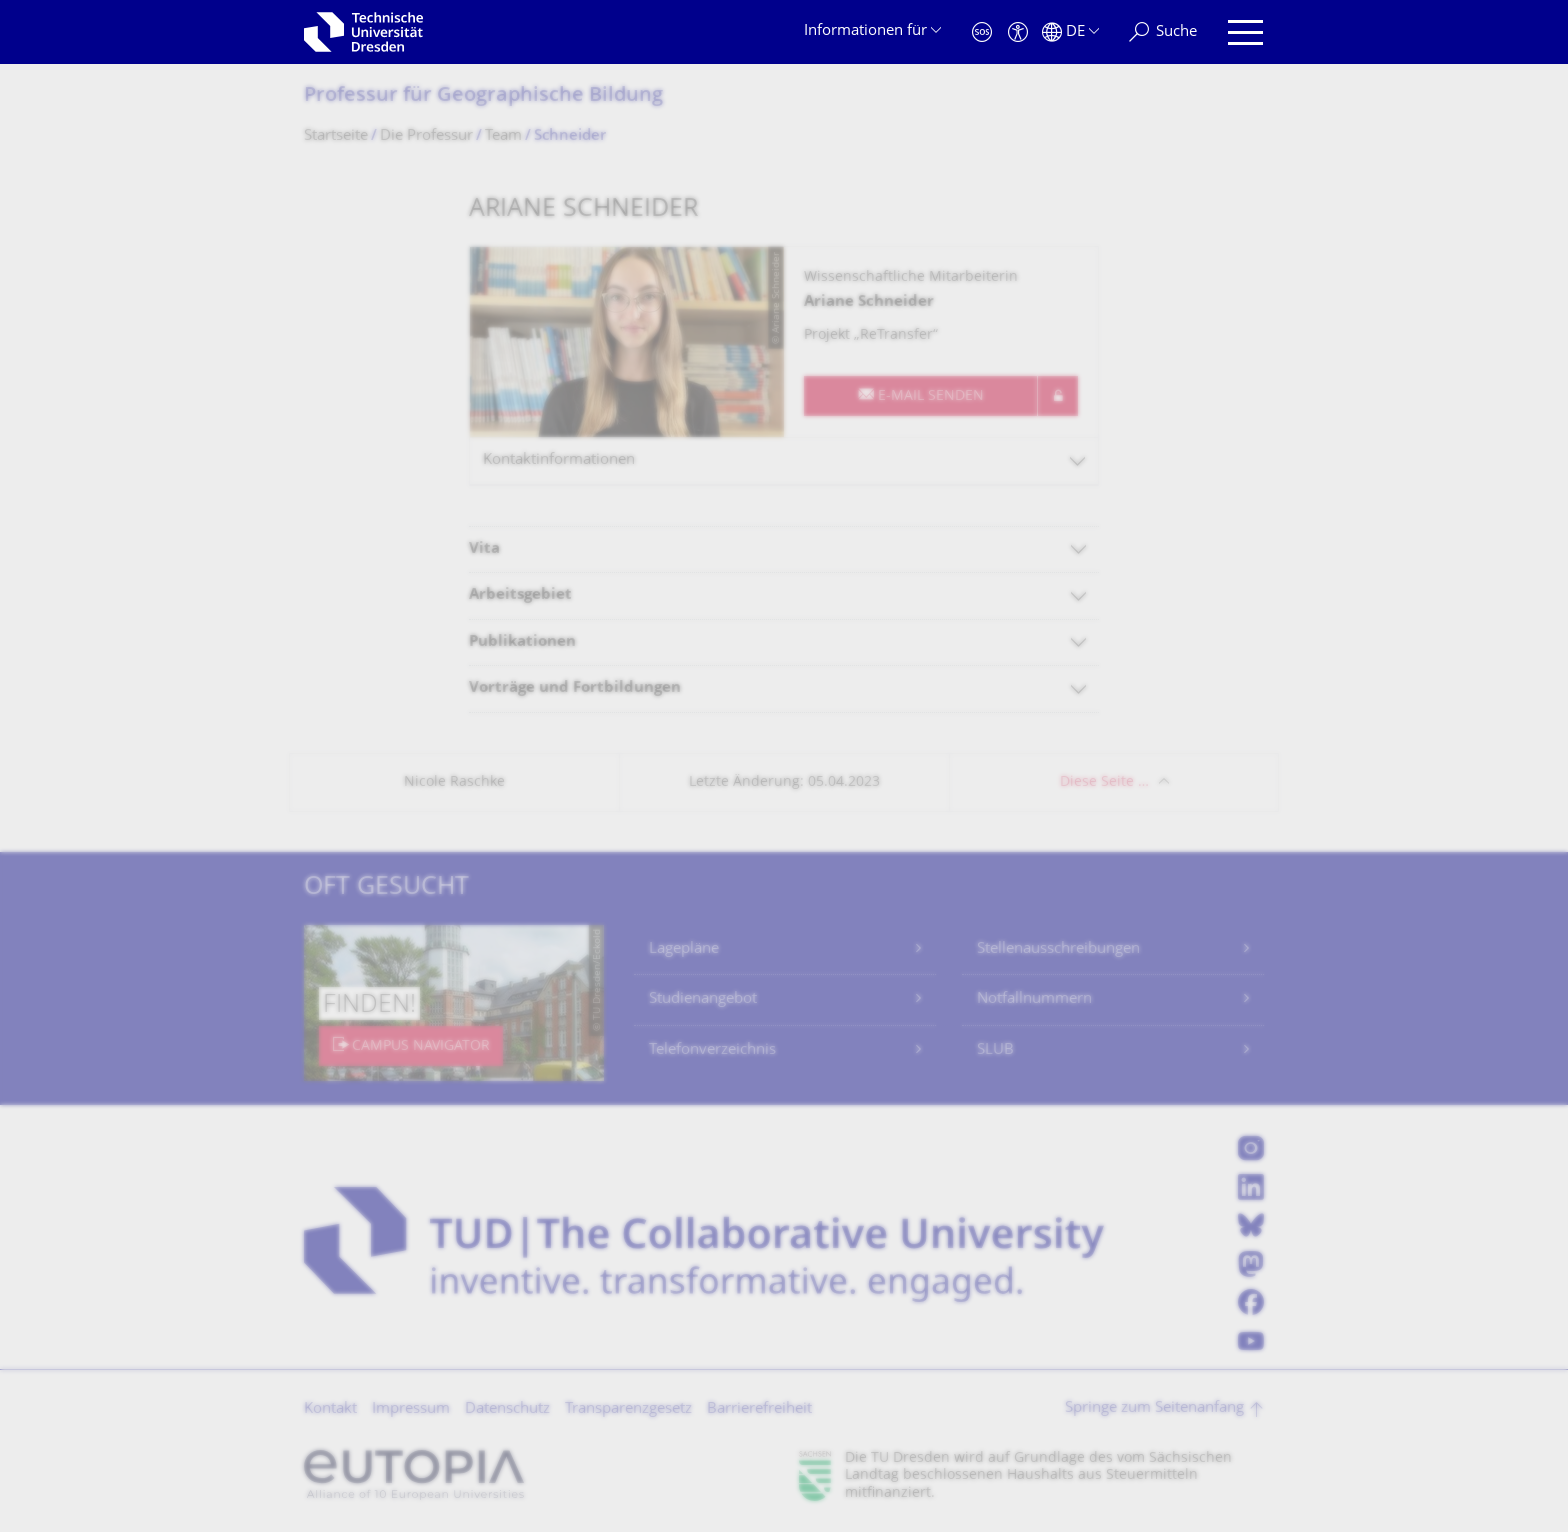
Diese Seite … (1104, 782)
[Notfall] (982, 32)
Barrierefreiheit (759, 1409)
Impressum (411, 1409)
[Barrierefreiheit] (1018, 32)
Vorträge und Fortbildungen (575, 688)
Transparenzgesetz (628, 1409)
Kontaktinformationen (559, 460)
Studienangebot (703, 999)
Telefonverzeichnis (712, 1050)
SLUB (995, 1050)
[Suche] (1163, 32)
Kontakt (330, 1409)
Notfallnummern (1034, 999)
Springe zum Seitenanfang (1154, 1408)
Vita (484, 549)
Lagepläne (684, 949)
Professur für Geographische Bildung (483, 96)
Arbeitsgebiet (520, 595)
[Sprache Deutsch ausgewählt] (1070, 32)
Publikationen (522, 642)
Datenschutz (507, 1409)
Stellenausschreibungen (1058, 949)
